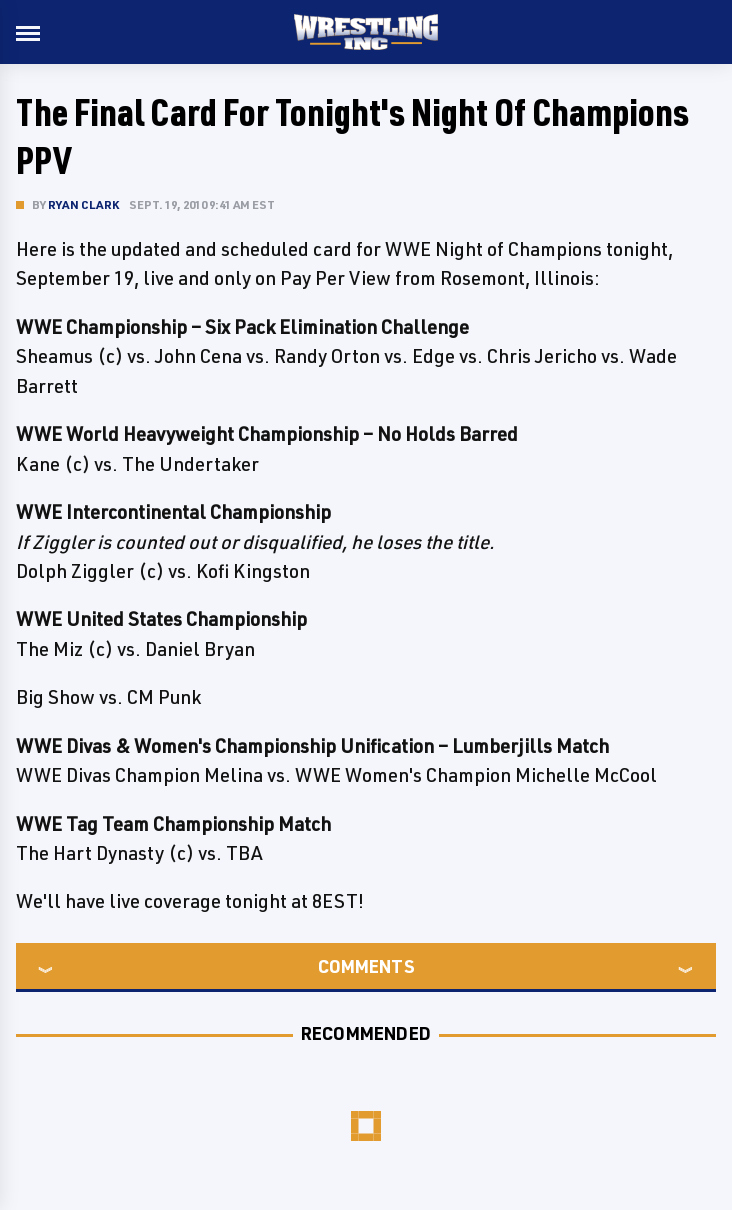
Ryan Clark (83, 204)
